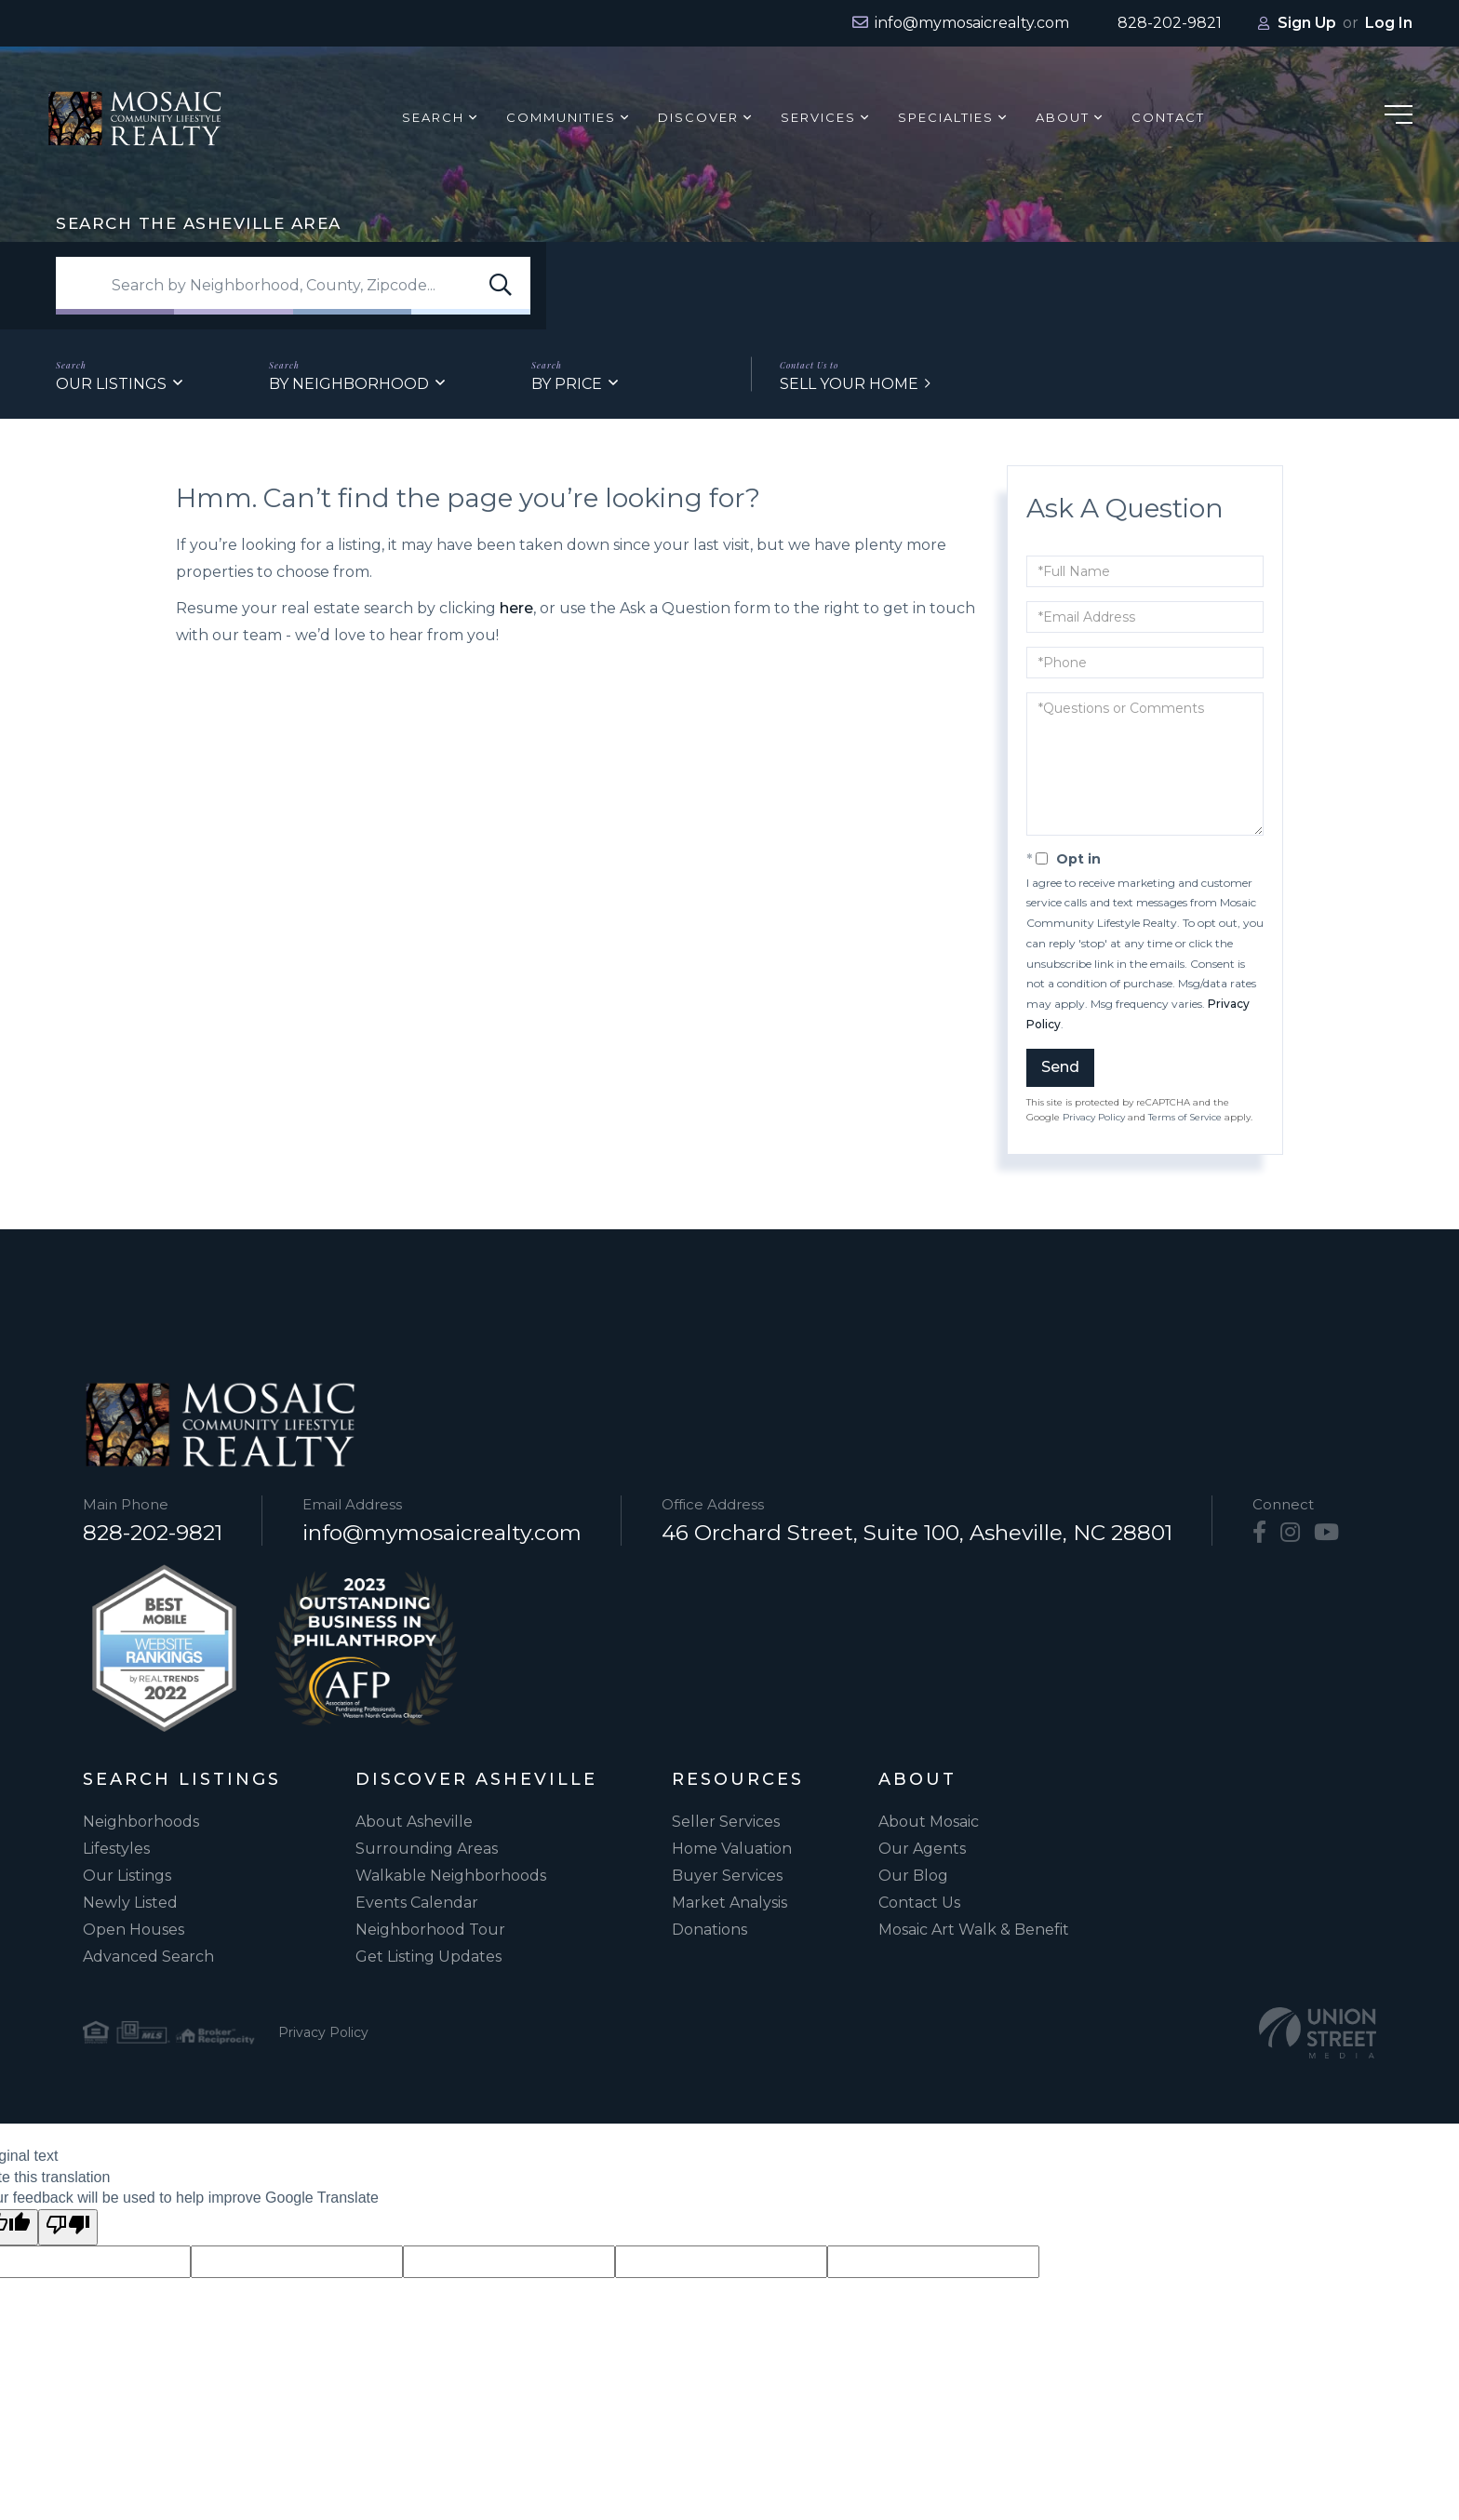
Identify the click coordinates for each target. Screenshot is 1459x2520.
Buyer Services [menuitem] (727, 1875)
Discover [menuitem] (699, 117)
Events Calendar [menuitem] (416, 1902)
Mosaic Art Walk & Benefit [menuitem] (973, 1929)
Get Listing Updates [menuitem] (428, 1956)
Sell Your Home (849, 384)
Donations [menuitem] (709, 1929)
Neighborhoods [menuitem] (141, 1821)
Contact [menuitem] (1169, 117)
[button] (500, 286)
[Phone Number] (1158, 23)
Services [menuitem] (819, 117)
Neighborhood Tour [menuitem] (430, 1929)
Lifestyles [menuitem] (116, 1848)
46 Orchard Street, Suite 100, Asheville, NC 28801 (917, 1533)
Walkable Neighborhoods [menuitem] (450, 1875)
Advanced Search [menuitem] (148, 1956)
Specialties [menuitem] (947, 117)
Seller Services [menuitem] (726, 1821)
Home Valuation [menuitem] (732, 1848)
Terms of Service (1185, 1117)
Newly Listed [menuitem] (130, 1902)
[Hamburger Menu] (1398, 117)
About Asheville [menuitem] (414, 1821)
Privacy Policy (1094, 1117)
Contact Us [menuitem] (919, 1902)
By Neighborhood (349, 384)
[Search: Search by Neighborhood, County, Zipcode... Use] (293, 286)
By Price (566, 384)
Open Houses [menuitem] (133, 1929)
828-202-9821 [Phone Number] (152, 1533)
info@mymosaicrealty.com (442, 1533)
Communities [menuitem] (562, 117)
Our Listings (111, 384)
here (516, 608)
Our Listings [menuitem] (127, 1875)
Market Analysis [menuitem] (729, 1902)
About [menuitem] (1064, 117)
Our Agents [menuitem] (922, 1848)
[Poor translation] (68, 2227)
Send (1060, 1067)
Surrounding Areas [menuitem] (426, 1848)
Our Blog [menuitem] (913, 1875)
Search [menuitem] (434, 117)
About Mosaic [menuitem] (928, 1821)
